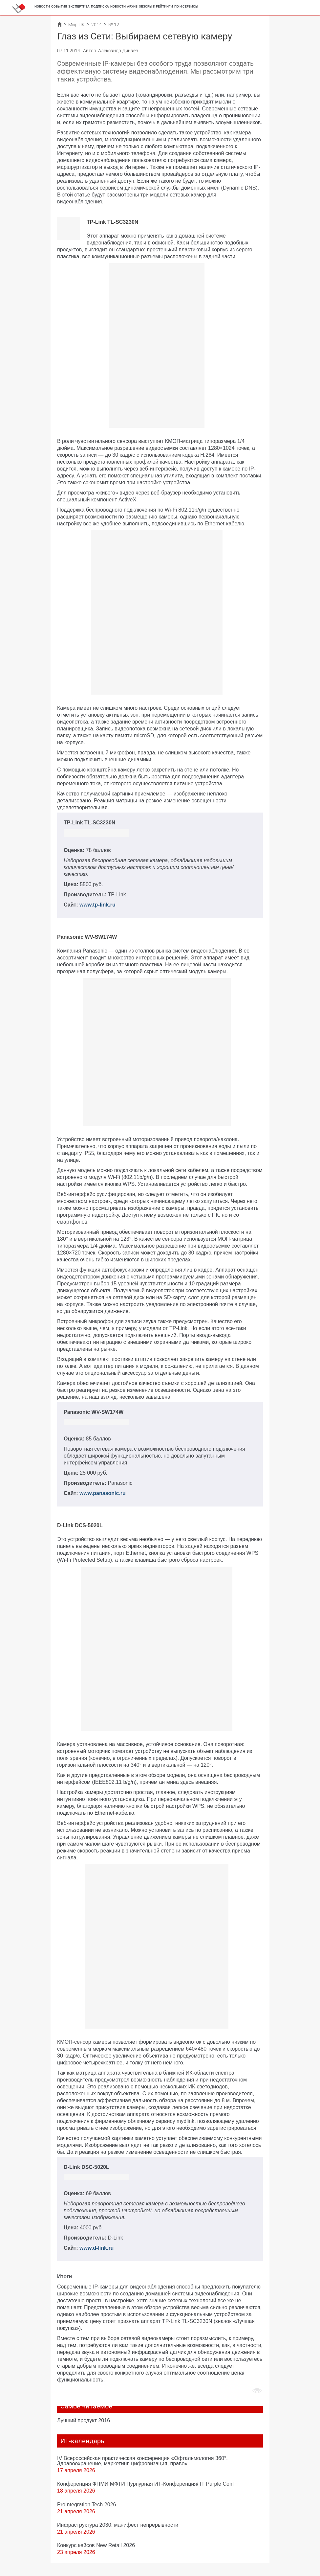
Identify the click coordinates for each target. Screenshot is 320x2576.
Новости (42, 6)
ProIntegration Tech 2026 (86, 2504)
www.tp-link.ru (97, 905)
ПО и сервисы (186, 6)
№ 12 (113, 24)
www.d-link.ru (96, 2248)
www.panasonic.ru (102, 1493)
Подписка (100, 6)
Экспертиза (79, 6)
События (59, 6)
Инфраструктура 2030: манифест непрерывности (117, 2525)
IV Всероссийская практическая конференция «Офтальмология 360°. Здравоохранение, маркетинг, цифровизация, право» (142, 2460)
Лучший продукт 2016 (83, 2420)
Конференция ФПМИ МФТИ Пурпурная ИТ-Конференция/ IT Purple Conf (145, 2484)
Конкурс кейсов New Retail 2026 (96, 2545)
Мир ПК (76, 24)
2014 (96, 24)
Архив (132, 6)
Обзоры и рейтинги (156, 6)
